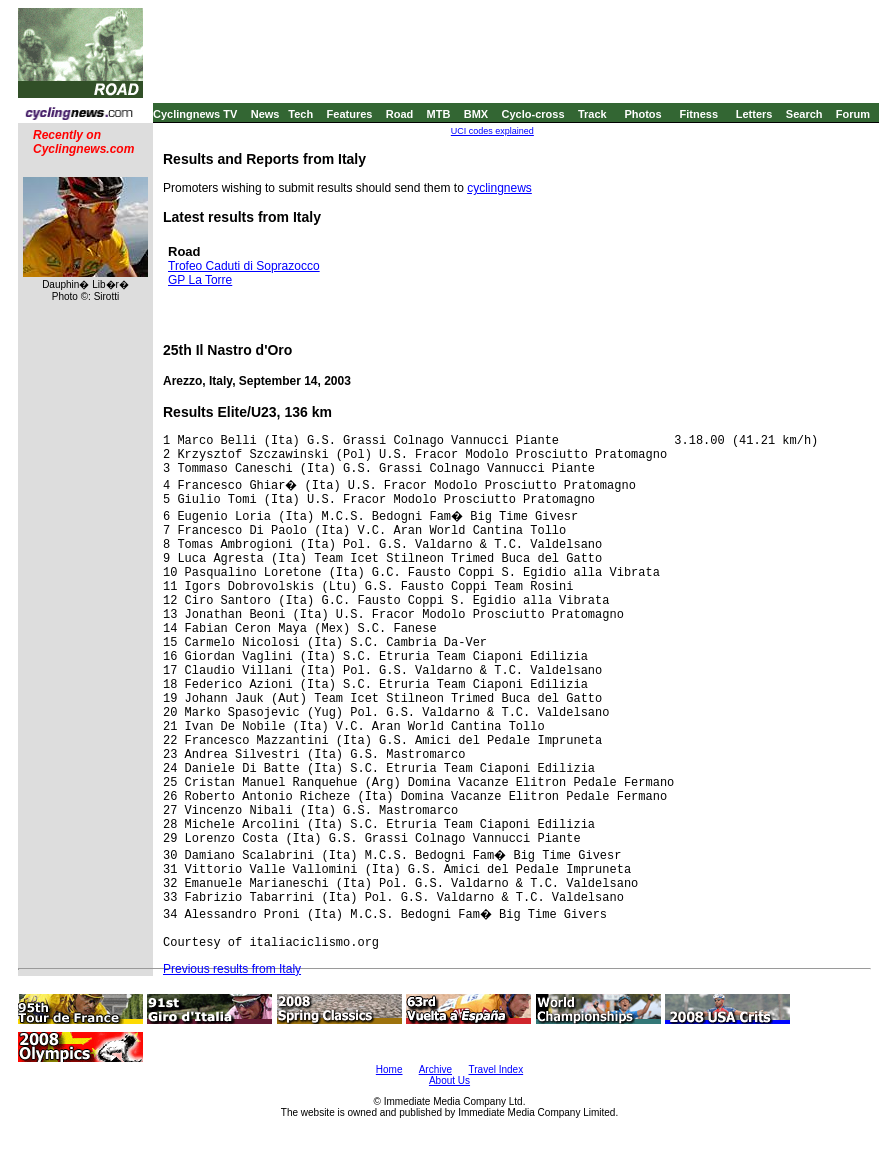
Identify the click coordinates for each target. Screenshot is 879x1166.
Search (804, 114)
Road (400, 114)
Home (389, 1069)
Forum (853, 114)
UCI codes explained (492, 131)
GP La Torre (200, 280)
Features (350, 114)
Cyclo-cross (533, 114)
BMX (476, 114)
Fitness (698, 114)
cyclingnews (499, 188)
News (265, 114)
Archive (435, 1069)
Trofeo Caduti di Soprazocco (244, 266)
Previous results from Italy (232, 969)
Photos (642, 114)
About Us (449, 1080)
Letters (754, 114)
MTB (439, 114)
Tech (300, 114)
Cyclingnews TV (195, 114)
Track (592, 114)
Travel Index (496, 1069)
